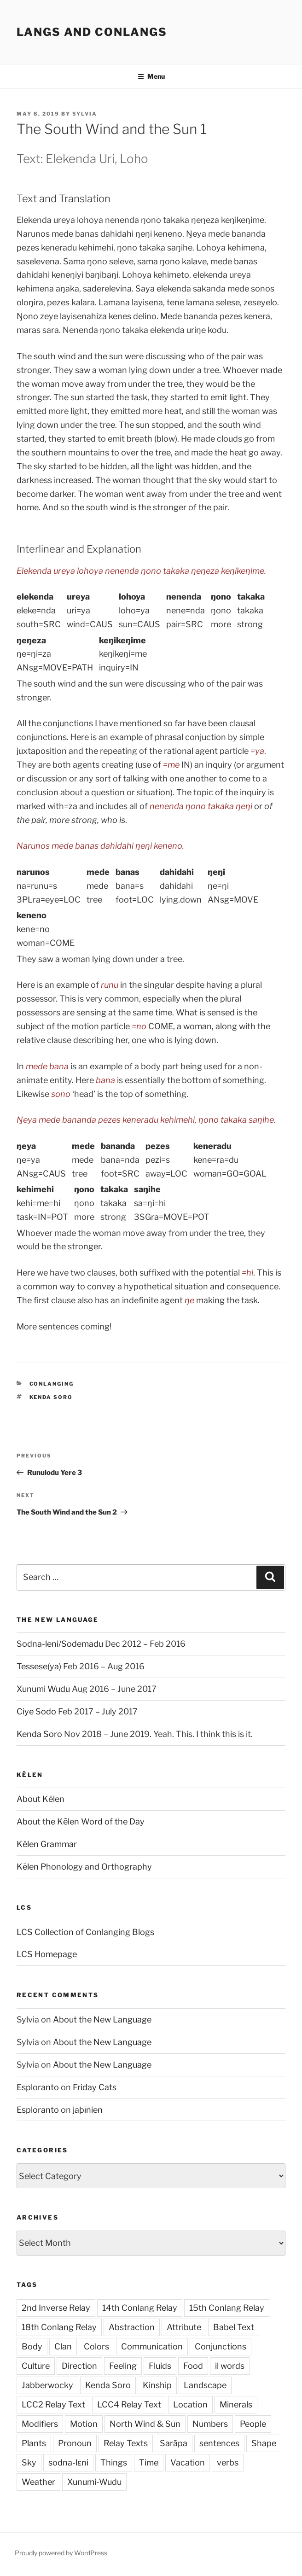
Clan (63, 2346)
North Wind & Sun (145, 2424)
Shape (263, 2443)
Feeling (123, 2366)
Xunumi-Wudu (94, 2482)
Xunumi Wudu (43, 1689)
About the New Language (102, 2019)
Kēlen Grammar (47, 1844)
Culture (36, 2366)
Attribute (184, 2327)
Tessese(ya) (39, 1666)
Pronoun (75, 2443)
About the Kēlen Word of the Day (81, 1821)
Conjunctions (220, 2346)
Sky (29, 2462)
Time (148, 2462)
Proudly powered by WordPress (61, 2553)
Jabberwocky (47, 2385)
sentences (219, 2443)
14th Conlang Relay (139, 2308)
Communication (152, 2346)
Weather (38, 2482)
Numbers (210, 2424)
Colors (96, 2346)
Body (32, 2346)
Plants (34, 2443)
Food (193, 2366)
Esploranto (38, 2087)
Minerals (236, 2404)
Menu (151, 76)
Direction (79, 2366)
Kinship (157, 2385)
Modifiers (40, 2424)
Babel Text (233, 2327)
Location (190, 2404)
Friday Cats (94, 2087)
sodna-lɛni (68, 2462)
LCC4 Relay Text (129, 2404)
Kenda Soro (51, 1397)
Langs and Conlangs (92, 32)
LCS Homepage (47, 1954)
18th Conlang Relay (59, 2327)
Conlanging (51, 1384)
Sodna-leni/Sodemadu (60, 1644)
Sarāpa (173, 2443)
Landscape (205, 2385)
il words (229, 2366)
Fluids (160, 2366)
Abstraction (132, 2327)
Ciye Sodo (36, 1711)
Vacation (187, 2462)
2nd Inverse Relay (56, 2308)
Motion (84, 2424)
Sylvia (84, 114)
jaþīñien (88, 2110)
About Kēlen (40, 1799)
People (253, 2424)
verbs (227, 2462)
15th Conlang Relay (226, 2308)
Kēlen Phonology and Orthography (84, 1866)
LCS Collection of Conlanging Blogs (85, 1932)
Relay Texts (126, 2443)
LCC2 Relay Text (53, 2404)
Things (113, 2462)
